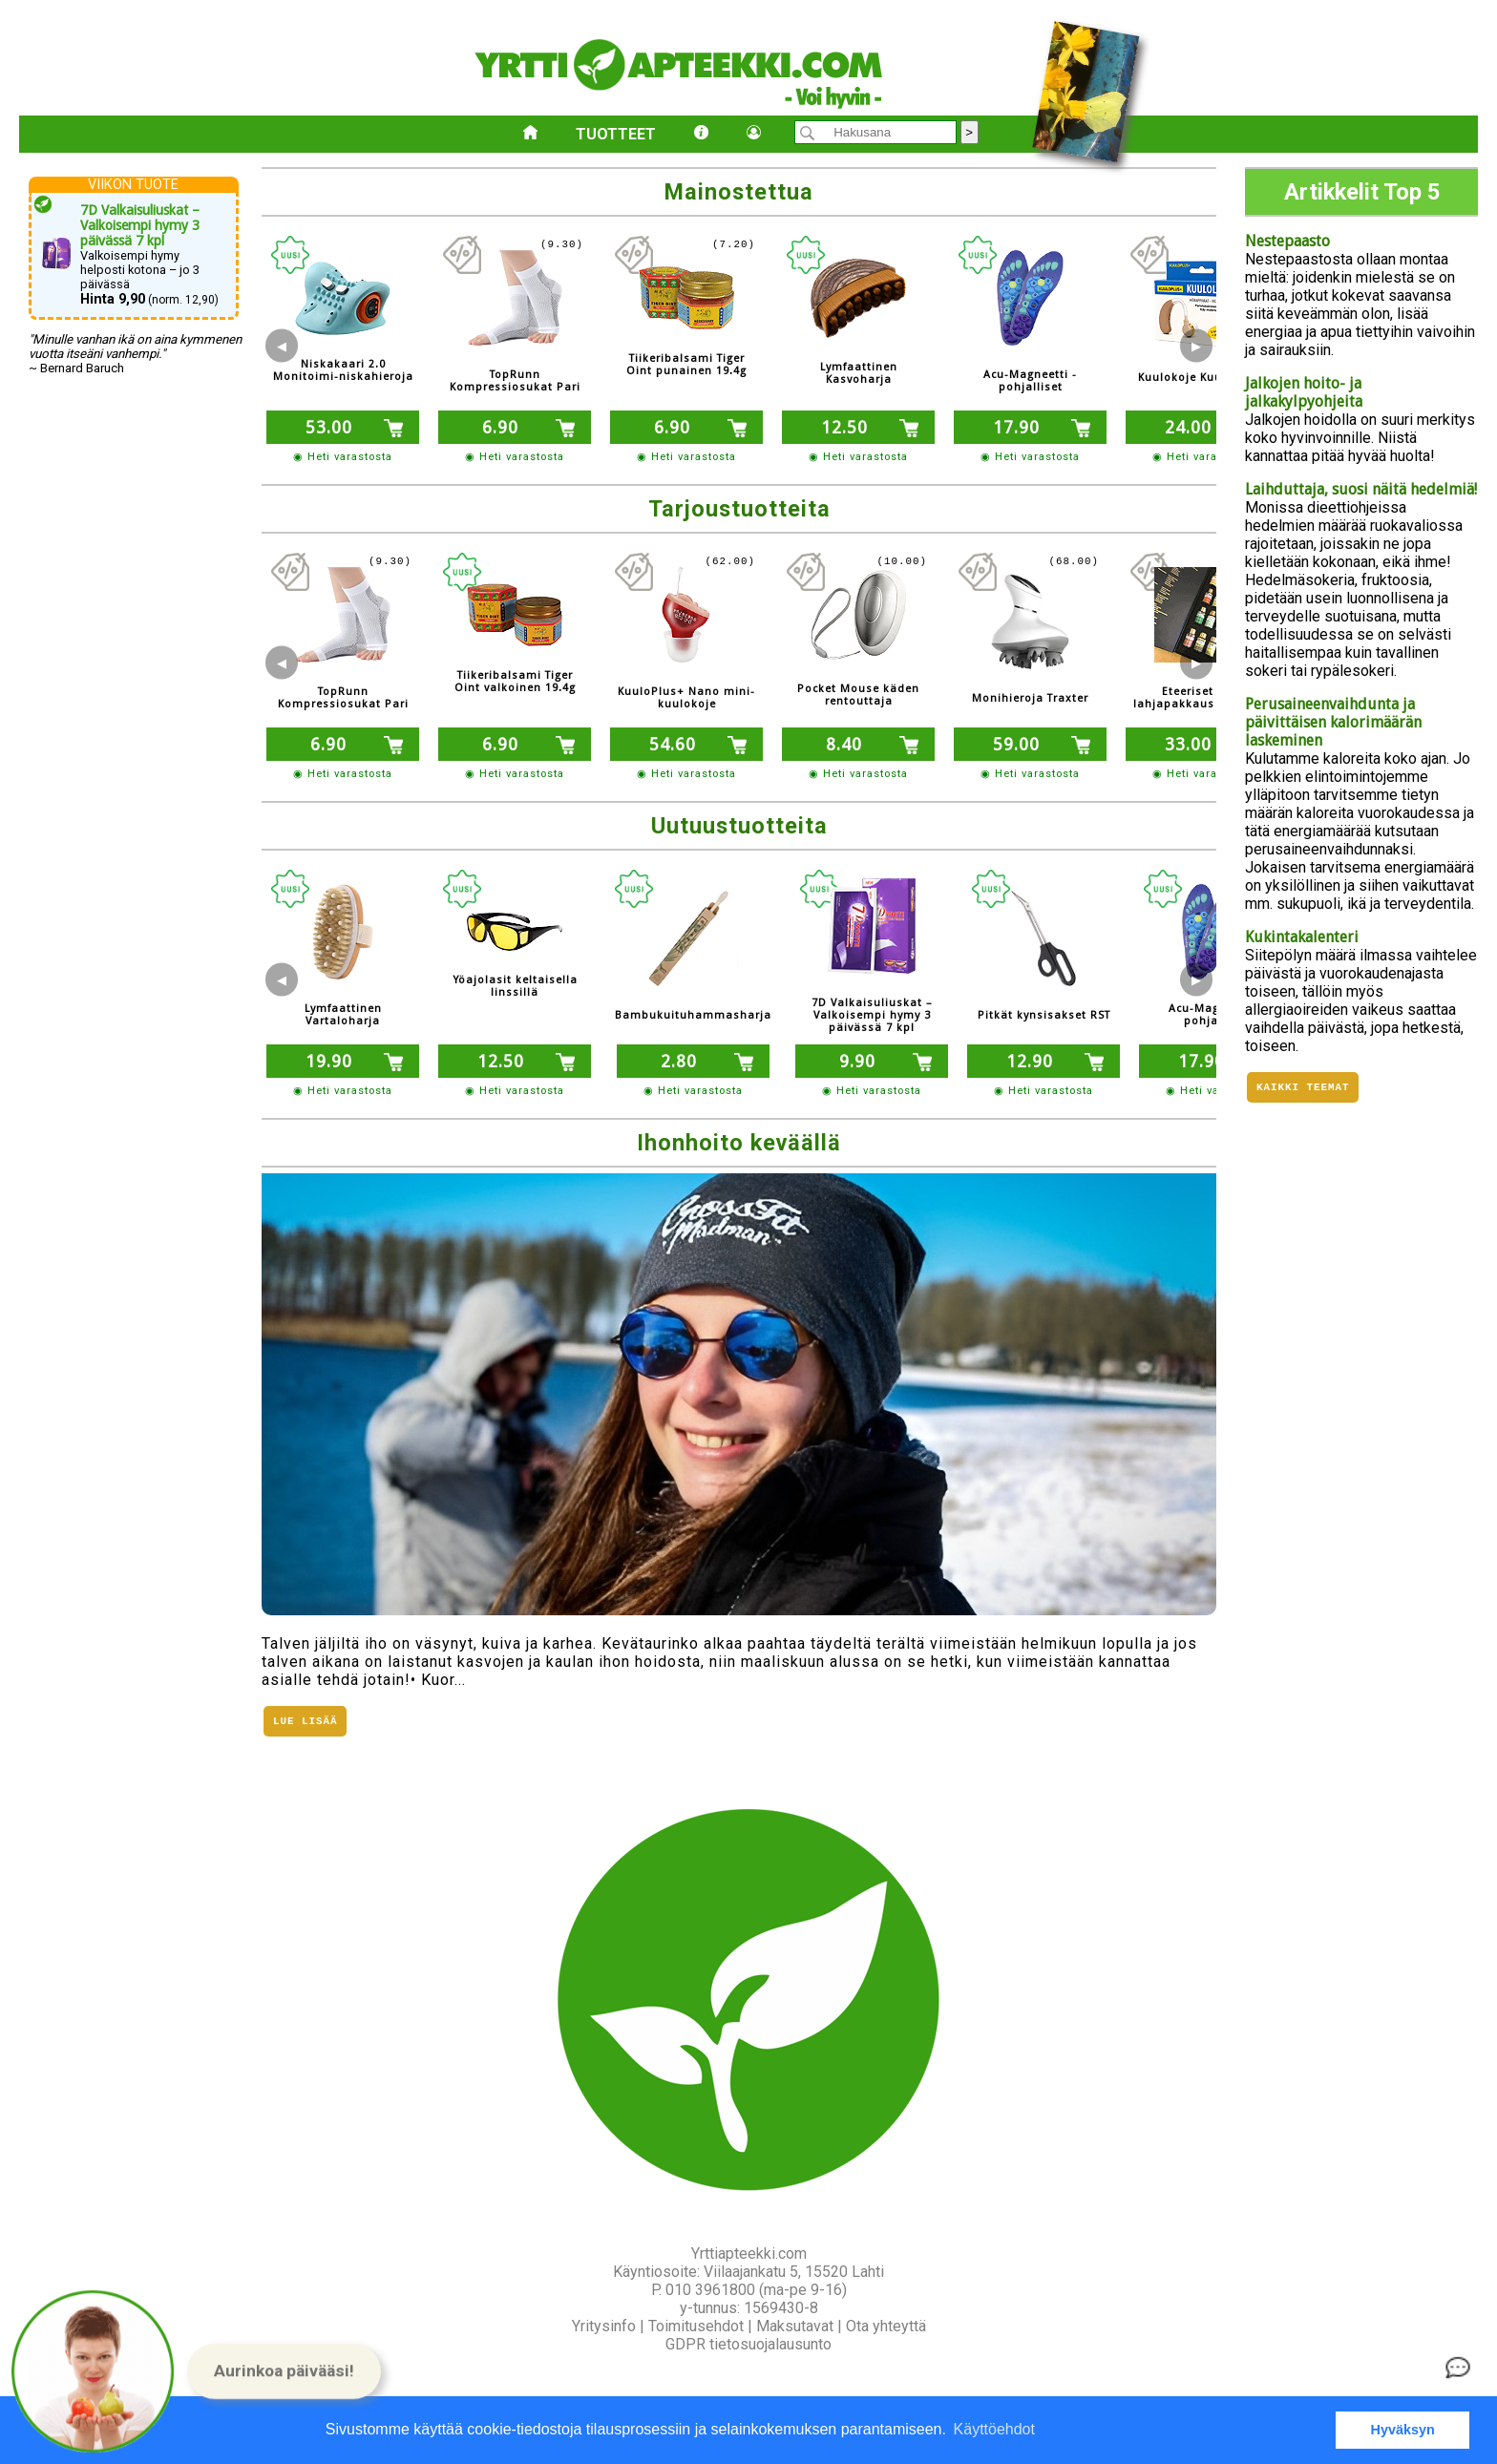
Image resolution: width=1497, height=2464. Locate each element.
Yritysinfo (604, 2326)
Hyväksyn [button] (1403, 2429)
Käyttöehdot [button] (994, 2429)
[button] (284, 2371)
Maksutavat (794, 2326)
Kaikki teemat (1302, 1089)
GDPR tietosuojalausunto (748, 2344)
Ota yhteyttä (886, 2326)
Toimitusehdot (696, 2326)
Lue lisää (305, 1723)
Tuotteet (616, 134)
